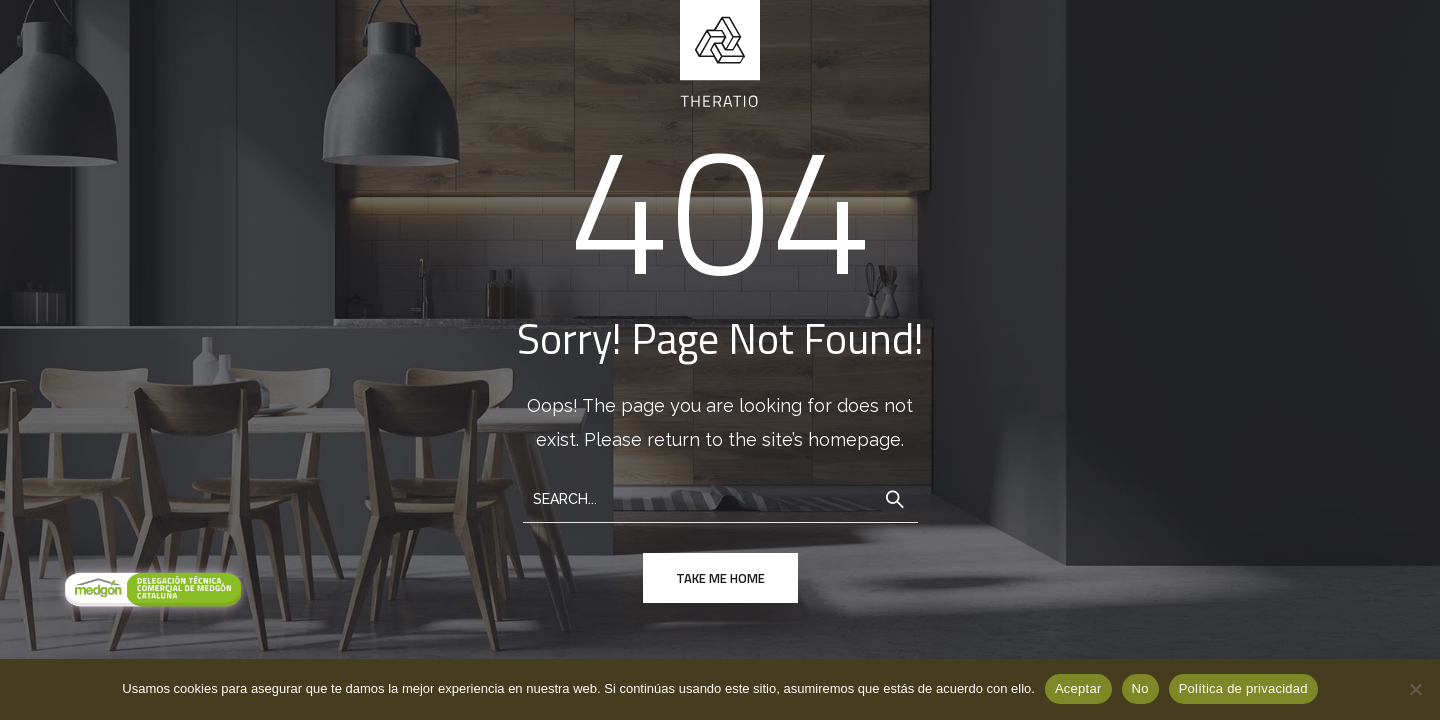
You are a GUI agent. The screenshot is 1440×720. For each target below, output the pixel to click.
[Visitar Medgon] (150, 591)
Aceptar (1078, 688)
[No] (1415, 689)
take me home (720, 578)
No (1140, 688)
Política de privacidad (1243, 688)
